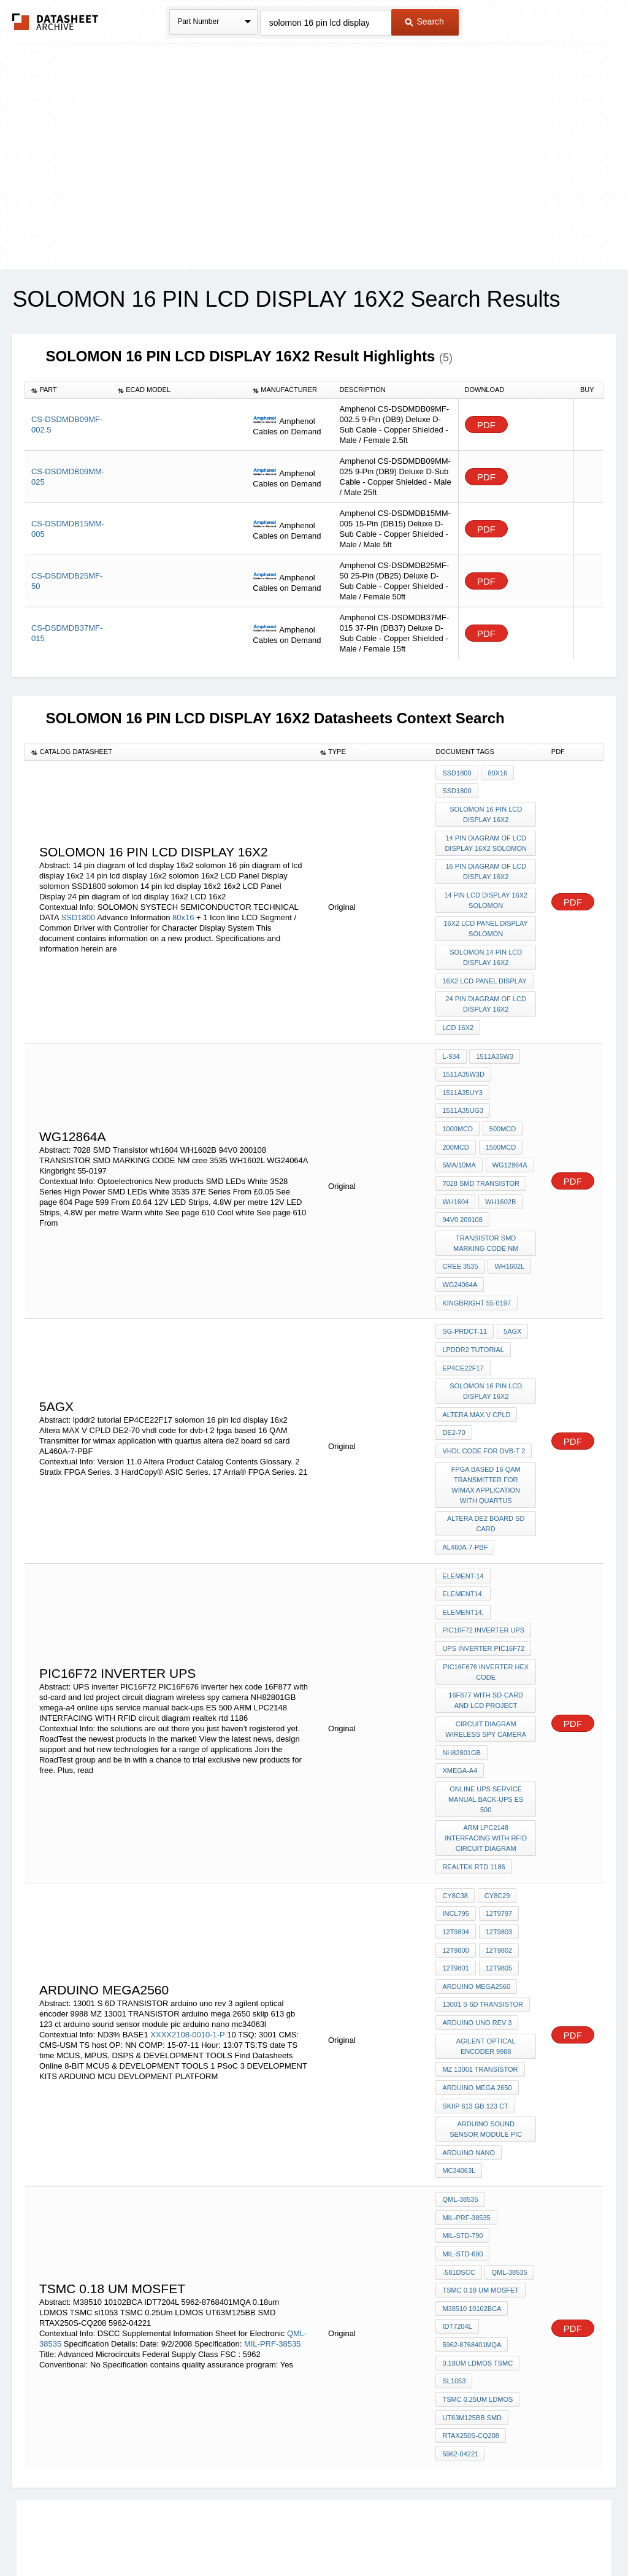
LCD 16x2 (457, 1011)
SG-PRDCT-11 (464, 1291)
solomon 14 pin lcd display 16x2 (486, 946)
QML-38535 (460, 2098)
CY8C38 (455, 1818)
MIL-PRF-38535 (272, 2230)
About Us (542, 2534)
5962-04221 (460, 2330)
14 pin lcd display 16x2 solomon (486, 892)
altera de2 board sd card (486, 1471)
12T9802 (497, 1868)
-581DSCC (458, 2164)
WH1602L (509, 1231)
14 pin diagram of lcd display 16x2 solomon (486, 838)
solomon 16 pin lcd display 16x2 (486, 811)
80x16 (184, 908)
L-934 (450, 1038)
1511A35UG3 (462, 1088)
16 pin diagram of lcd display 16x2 (486, 865)
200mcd (497, 1105)
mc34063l (458, 2071)
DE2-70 (453, 1384)
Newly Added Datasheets (113, 2534)
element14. (462, 1536)
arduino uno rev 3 (476, 1934)
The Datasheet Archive (55, 21)
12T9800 (455, 1868)
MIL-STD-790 (462, 2131)
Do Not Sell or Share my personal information (308, 2534)
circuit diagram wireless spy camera (486, 1662)
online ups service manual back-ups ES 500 (486, 1727)
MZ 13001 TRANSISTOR (480, 1978)
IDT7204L (457, 2214)
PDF (486, 425)
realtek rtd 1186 (473, 1791)
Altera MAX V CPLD (476, 1368)
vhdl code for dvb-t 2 (483, 1401)
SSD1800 (78, 908)
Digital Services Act (433, 2534)
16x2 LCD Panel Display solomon (486, 919)
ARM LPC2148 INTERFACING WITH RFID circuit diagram (486, 1764)
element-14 (462, 1519)
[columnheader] (68, 390)
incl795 (455, 1835)
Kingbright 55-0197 (476, 1264)
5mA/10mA (504, 1121)
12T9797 (497, 1835)
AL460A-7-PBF (465, 1492)
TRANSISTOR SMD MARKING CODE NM (486, 1209)
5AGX (511, 1291)
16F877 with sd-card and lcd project (486, 1635)
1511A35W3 (494, 1038)
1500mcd (457, 1121)
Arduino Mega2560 (476, 1901)
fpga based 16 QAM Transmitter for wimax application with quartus (486, 1433)
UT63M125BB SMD (472, 2297)
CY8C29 (496, 1818)
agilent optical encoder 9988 (486, 1956)
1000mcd (514, 1088)
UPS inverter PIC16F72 (483, 1586)
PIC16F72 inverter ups (483, 1569)
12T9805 (497, 1884)
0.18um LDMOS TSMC (477, 2247)
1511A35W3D (463, 1055)
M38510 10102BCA (471, 2197)
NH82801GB (461, 1683)
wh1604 (455, 1171)
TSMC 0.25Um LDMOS (477, 2280)
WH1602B (499, 1171)
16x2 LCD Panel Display (484, 968)
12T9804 (455, 1851)
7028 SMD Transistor (480, 1154)
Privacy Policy (193, 2534)
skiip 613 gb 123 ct (475, 2011)
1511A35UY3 (462, 1071)
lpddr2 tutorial (473, 1308)
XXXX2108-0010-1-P (187, 1945)
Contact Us (496, 2534)
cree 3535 (460, 1231)
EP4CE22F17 (462, 1324)
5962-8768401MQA (471, 2230)
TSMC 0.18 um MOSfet (480, 2181)
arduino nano (468, 2054)
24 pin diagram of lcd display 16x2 (486, 990)
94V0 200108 (462, 1187)
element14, (462, 1552)
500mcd (455, 1105)
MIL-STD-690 (462, 2147)
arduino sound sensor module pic (486, 2033)
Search (424, 21)
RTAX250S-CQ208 (470, 2313)
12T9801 (455, 1884)
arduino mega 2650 (476, 1994)
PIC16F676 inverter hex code (486, 1608)
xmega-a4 (459, 1700)
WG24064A (459, 1247)
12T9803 (497, 1851)
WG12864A (459, 1138)
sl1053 (453, 2263)
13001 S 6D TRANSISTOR (482, 1917)
